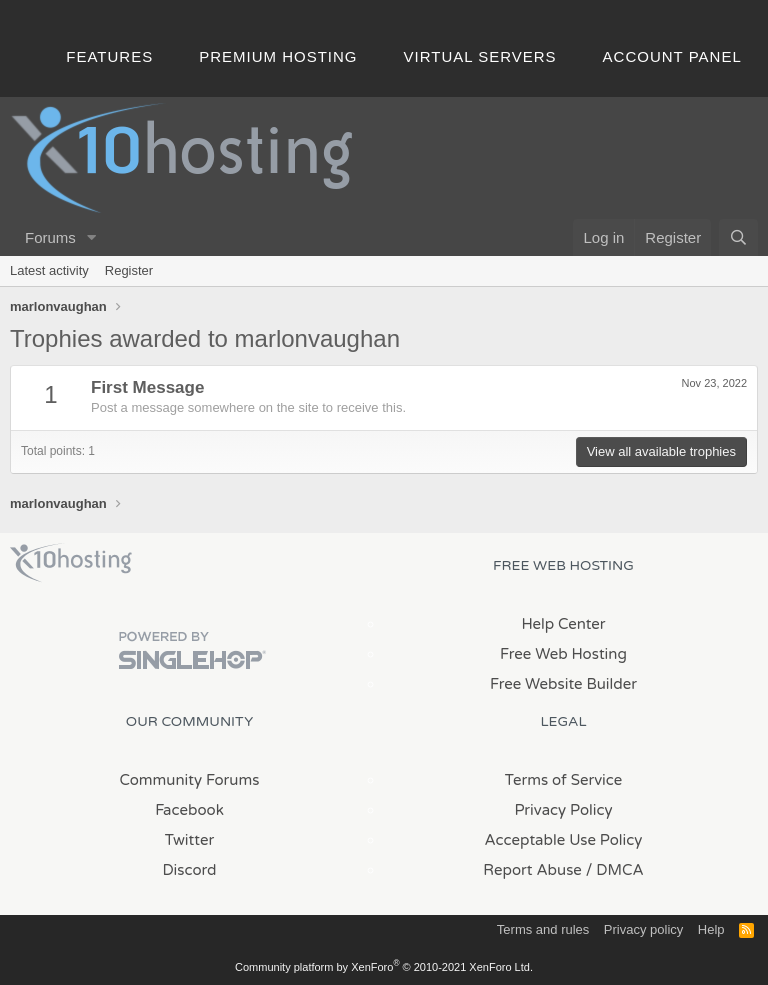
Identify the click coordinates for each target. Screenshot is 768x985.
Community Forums (190, 780)
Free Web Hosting (563, 654)
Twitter (189, 840)
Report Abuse (532, 870)
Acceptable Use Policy (564, 840)
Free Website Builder (563, 684)
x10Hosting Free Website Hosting (71, 563)
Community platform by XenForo (384, 967)
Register (129, 270)
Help (711, 929)
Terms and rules (543, 929)
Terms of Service (564, 780)
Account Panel (672, 56)
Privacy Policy (563, 810)
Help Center (563, 624)
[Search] (738, 237)
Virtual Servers (480, 56)
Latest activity (49, 270)
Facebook (189, 810)
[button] (92, 237)
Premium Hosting (278, 56)
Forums (50, 237)
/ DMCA (615, 870)
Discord (189, 870)
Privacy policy (643, 929)
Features (109, 56)
